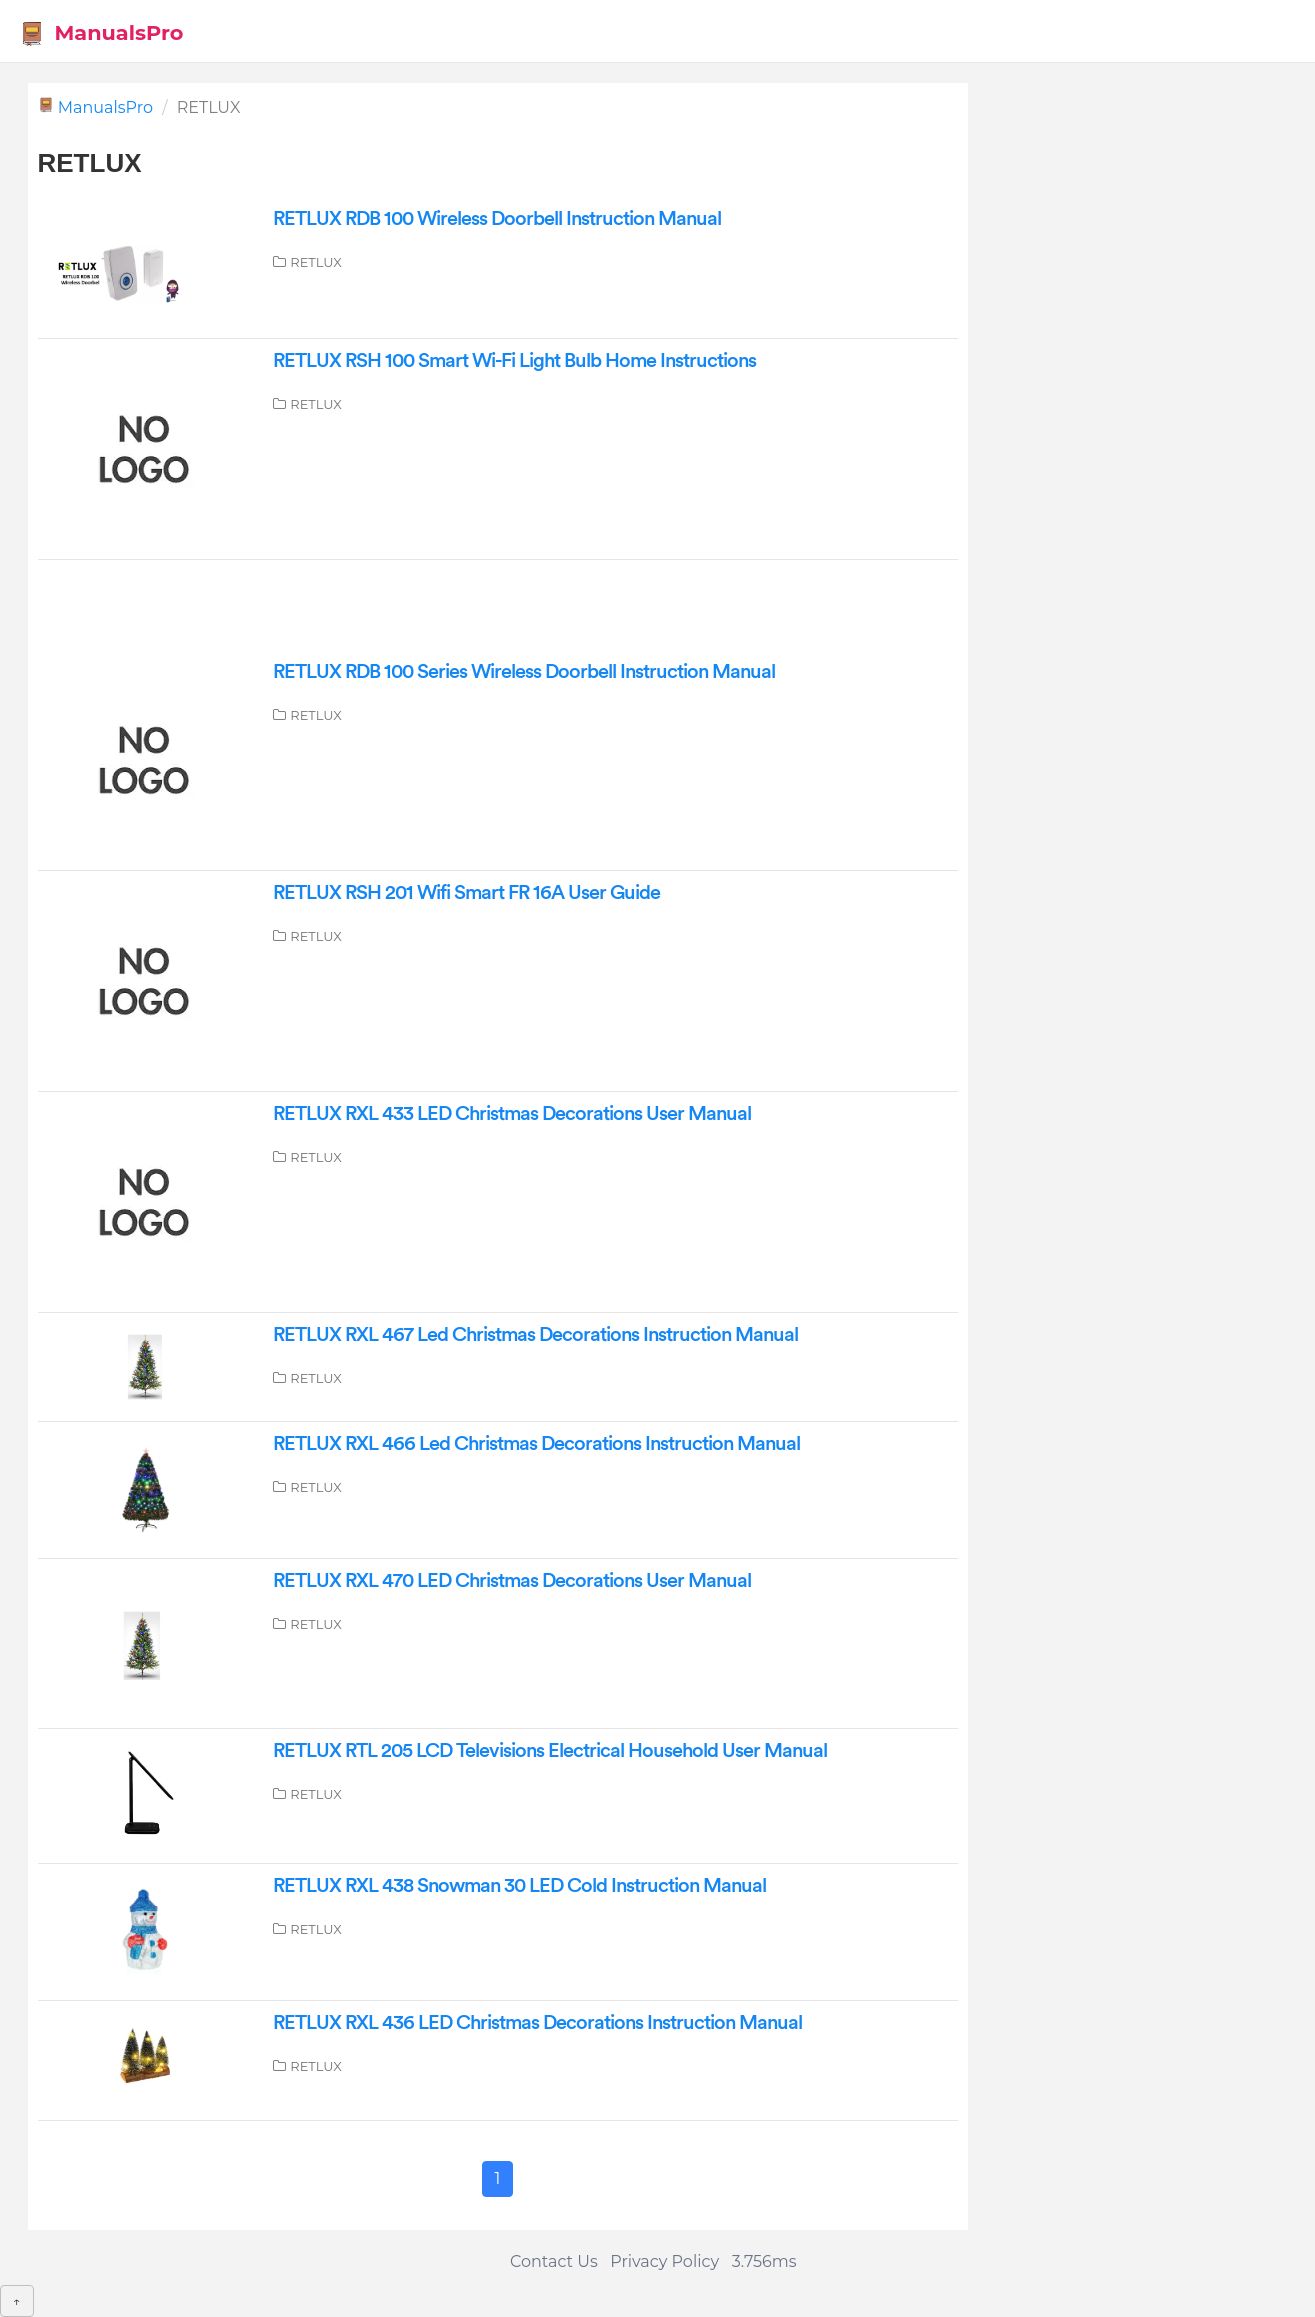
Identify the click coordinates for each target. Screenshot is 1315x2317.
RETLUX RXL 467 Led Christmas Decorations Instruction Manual (535, 1335)
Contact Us (554, 2261)
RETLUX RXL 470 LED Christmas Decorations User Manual (512, 1581)
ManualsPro (101, 33)
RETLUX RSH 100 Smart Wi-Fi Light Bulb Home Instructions (514, 361)
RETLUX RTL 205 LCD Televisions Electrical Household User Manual (550, 1751)
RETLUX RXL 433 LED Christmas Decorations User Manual (512, 1114)
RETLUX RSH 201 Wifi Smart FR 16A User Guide (466, 893)
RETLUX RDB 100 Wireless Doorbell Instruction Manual (497, 219)
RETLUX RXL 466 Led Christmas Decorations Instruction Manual (536, 1444)
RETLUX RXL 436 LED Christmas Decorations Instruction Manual (537, 2023)
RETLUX (316, 262)
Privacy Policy (664, 2261)
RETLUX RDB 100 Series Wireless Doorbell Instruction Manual (524, 672)
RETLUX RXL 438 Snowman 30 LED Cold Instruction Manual (519, 1886)
